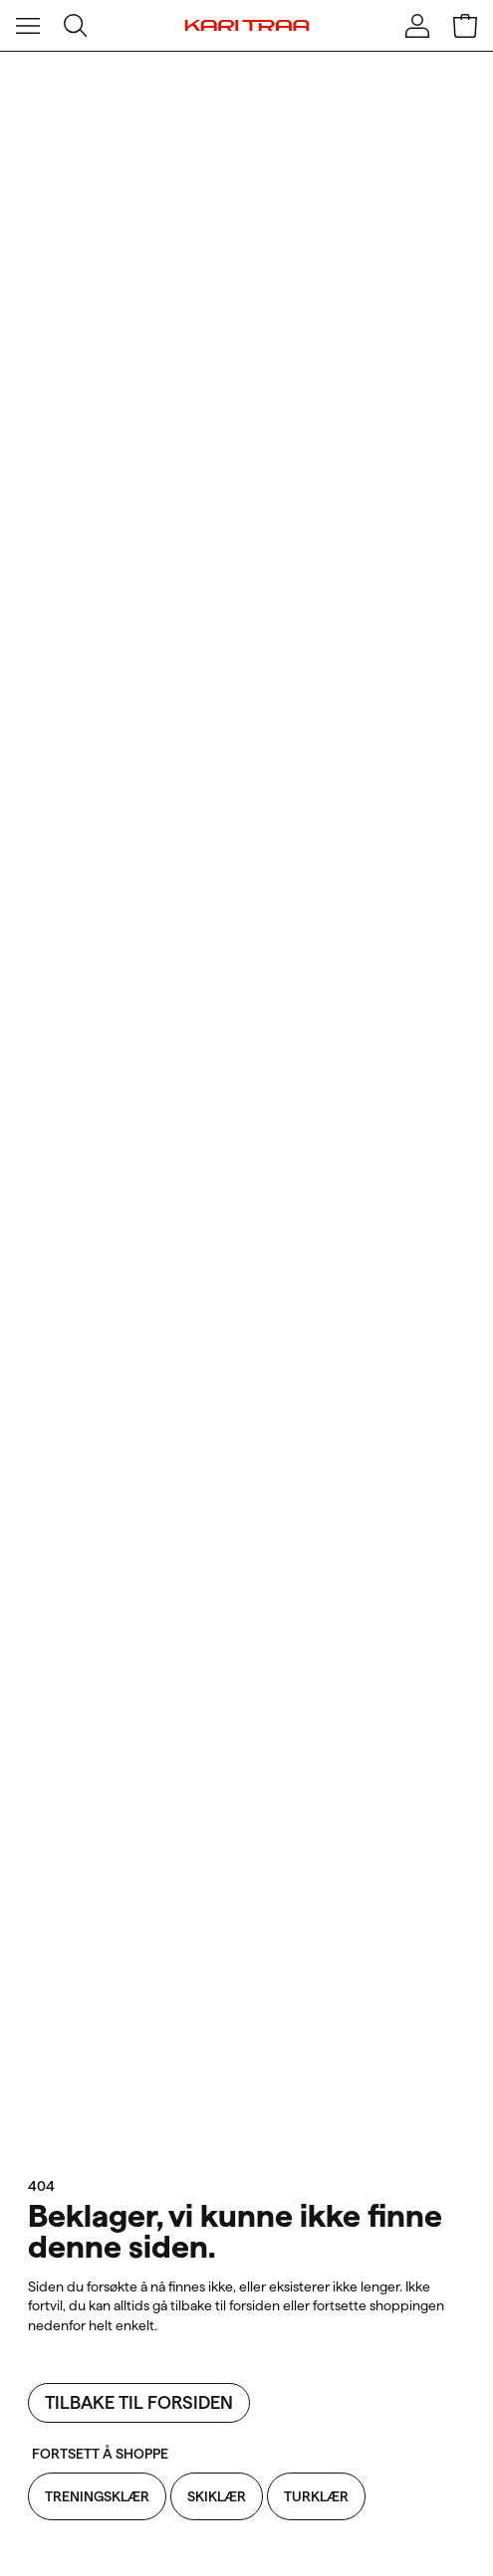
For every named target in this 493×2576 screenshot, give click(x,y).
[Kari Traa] (246, 26)
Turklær (316, 2496)
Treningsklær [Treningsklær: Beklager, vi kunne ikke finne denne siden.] (97, 2496)
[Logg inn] (417, 26)
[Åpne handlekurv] (465, 26)
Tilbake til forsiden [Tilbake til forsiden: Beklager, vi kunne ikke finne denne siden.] (139, 2402)
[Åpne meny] (28, 26)
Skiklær (216, 2496)
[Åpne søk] (76, 26)
